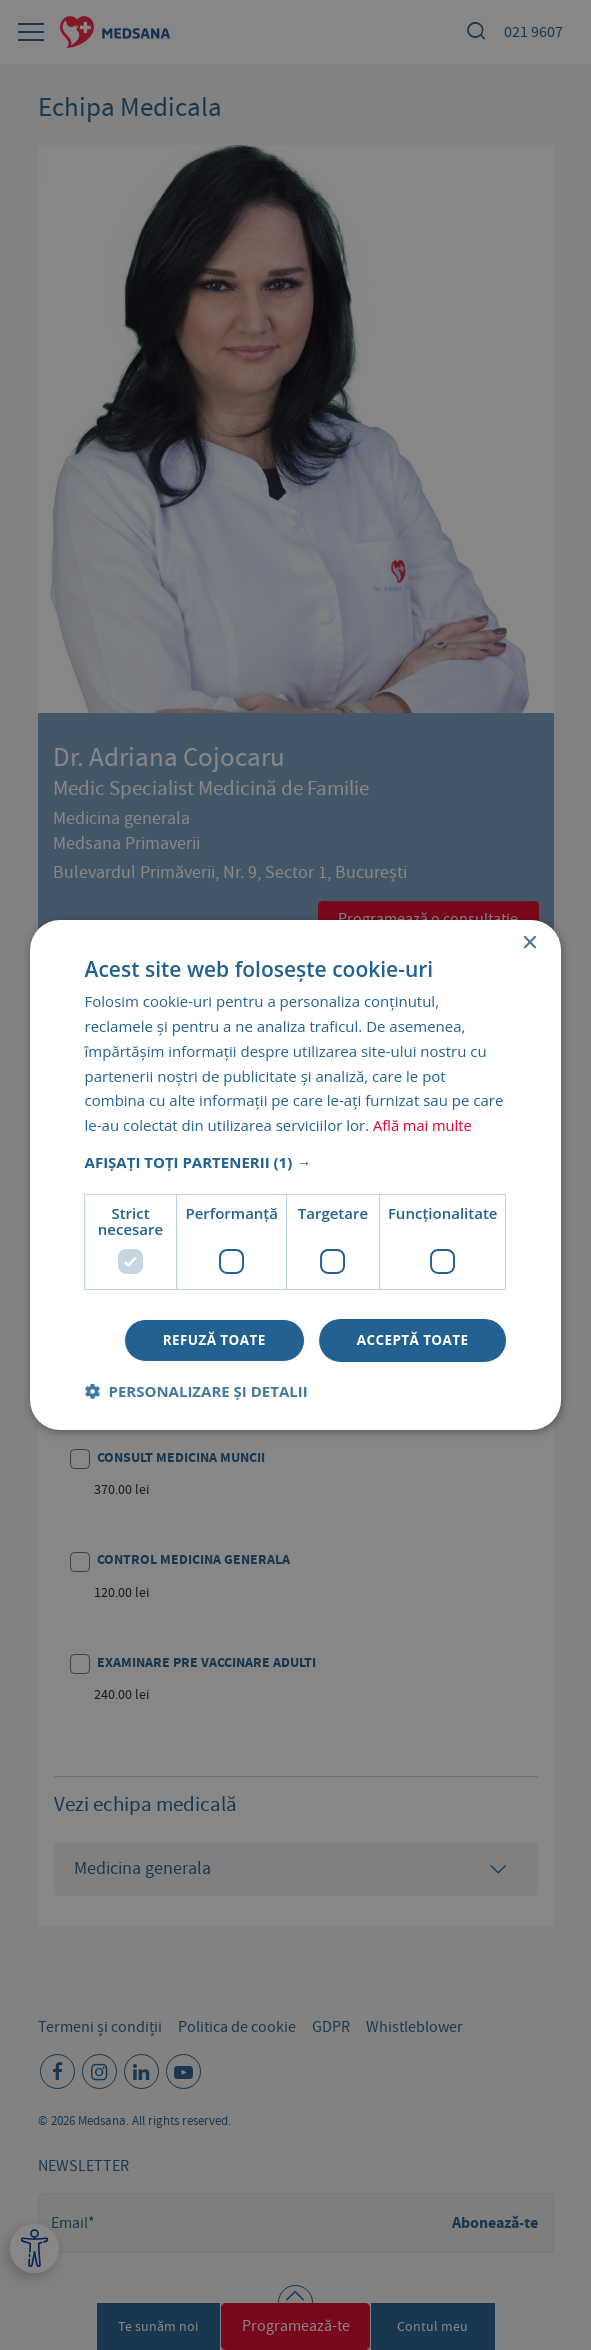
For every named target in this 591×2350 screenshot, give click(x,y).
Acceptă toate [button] (411, 1339)
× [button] (528, 942)
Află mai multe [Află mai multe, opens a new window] (423, 1124)
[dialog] (295, 1175)
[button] (296, 1161)
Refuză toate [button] (208, 1339)
